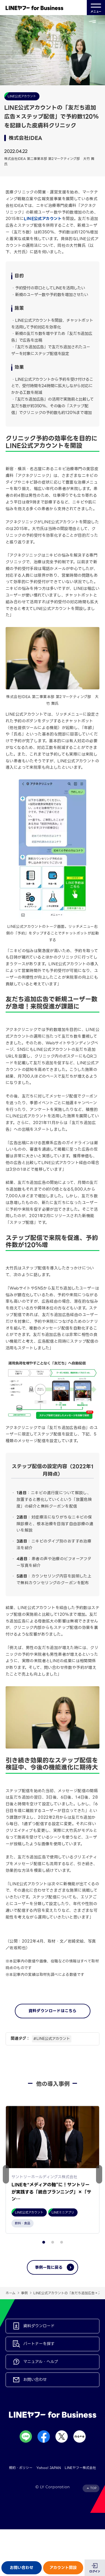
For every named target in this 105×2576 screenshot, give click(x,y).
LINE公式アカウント (43, 219)
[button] (99, 2174)
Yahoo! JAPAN (48, 2467)
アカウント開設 (63, 2568)
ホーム (10, 2293)
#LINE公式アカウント (51, 2039)
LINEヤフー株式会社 (80, 2467)
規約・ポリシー (20, 2467)
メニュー (95, 7)
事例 (24, 2293)
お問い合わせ (21, 2568)
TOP (93, 2488)
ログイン (94, 2571)
